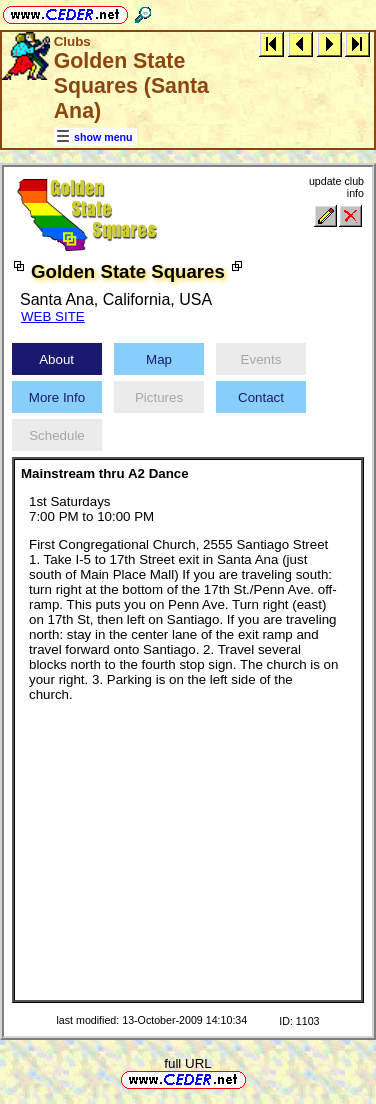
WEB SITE (53, 316)
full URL (187, 1063)
